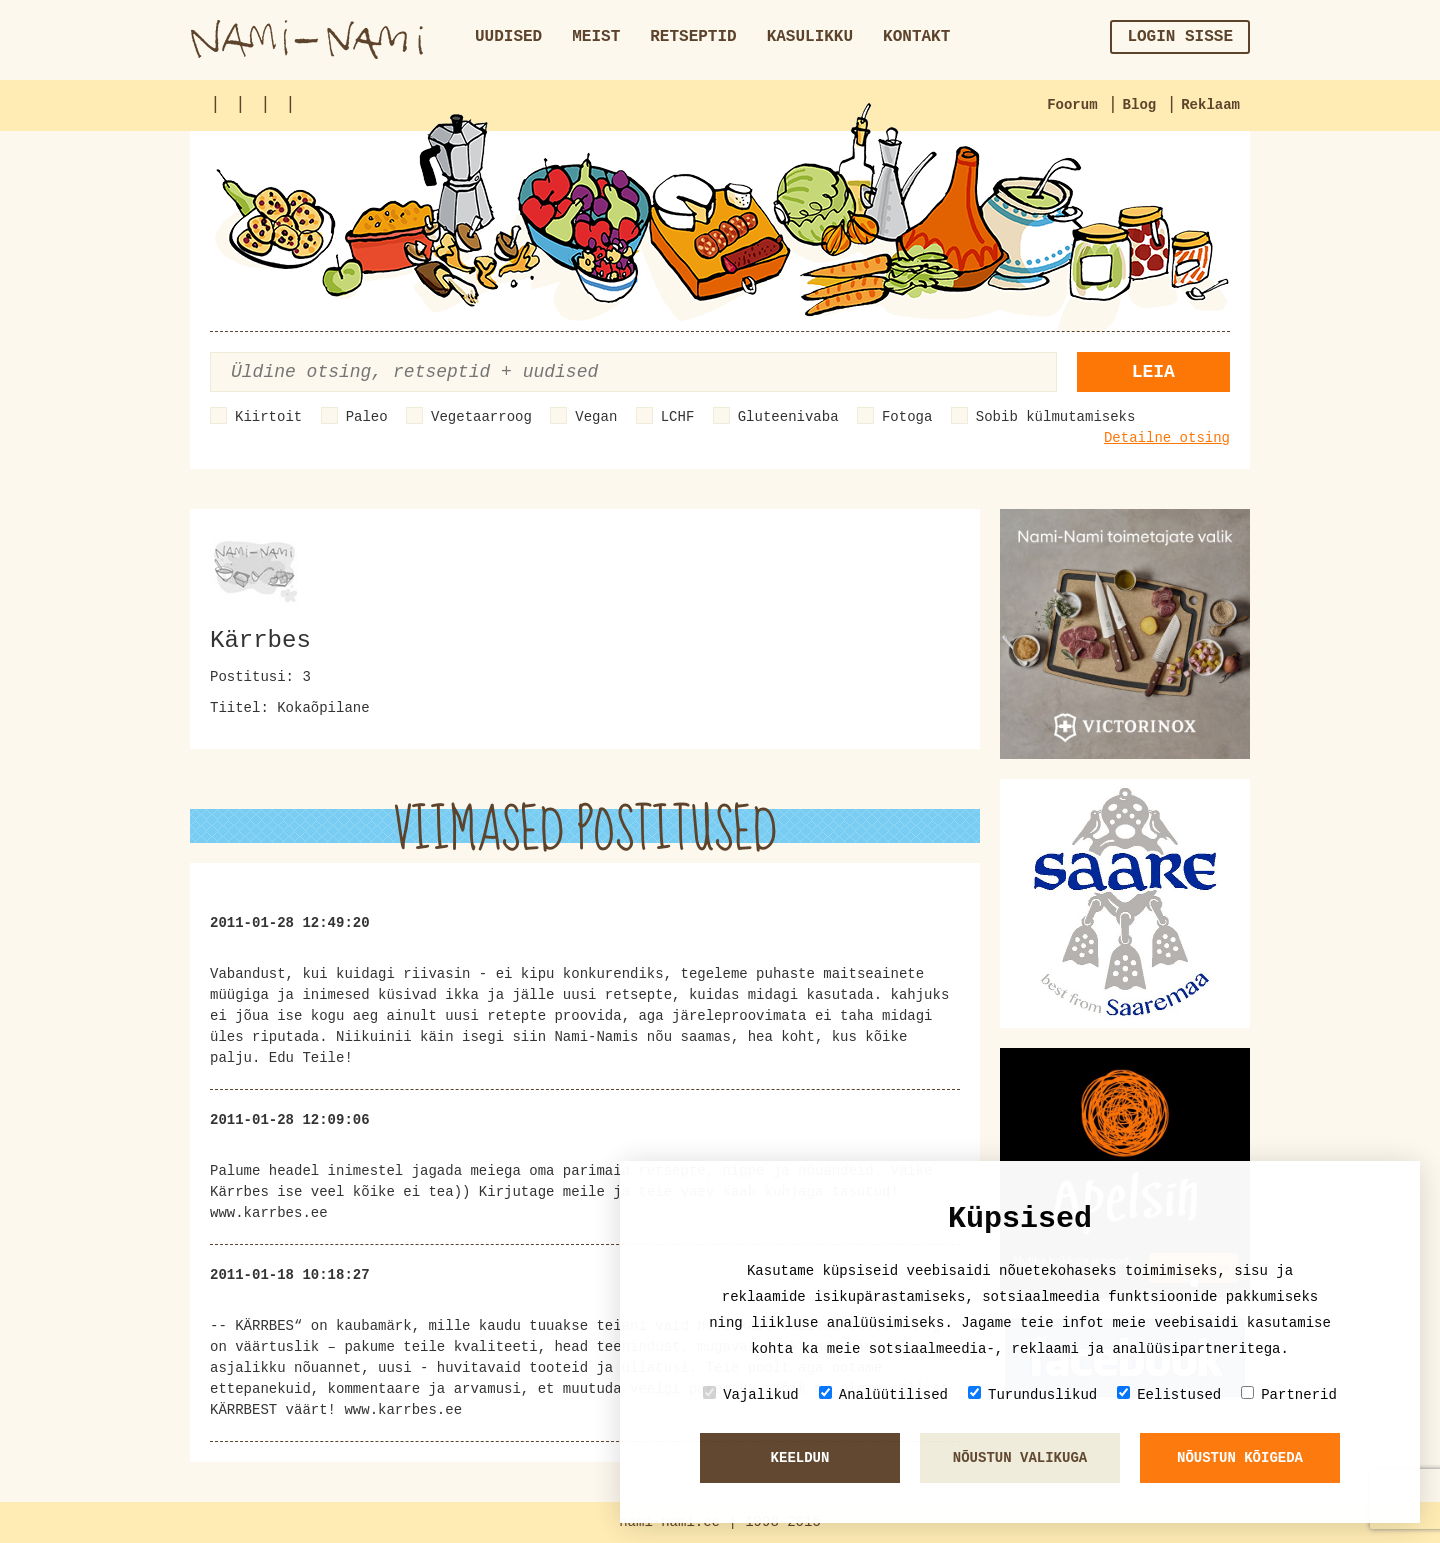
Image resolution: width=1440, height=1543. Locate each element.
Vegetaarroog (481, 417)
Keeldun (800, 1458)
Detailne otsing (1167, 438)
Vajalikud (751, 1394)
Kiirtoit (268, 417)
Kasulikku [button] (810, 37)
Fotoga (907, 417)
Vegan (596, 417)
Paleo (367, 417)
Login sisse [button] (1180, 37)
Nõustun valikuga (1020, 1458)
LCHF (678, 417)
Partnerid (1289, 1394)
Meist (596, 37)
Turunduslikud (1032, 1394)
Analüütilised (883, 1394)
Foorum (1072, 105)
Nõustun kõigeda (1240, 1458)
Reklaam (1210, 105)
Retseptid (693, 37)
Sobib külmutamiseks (1056, 417)
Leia (1153, 372)
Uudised (508, 37)
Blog (1140, 105)
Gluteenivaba (788, 417)
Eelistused (1169, 1394)
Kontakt (916, 37)
